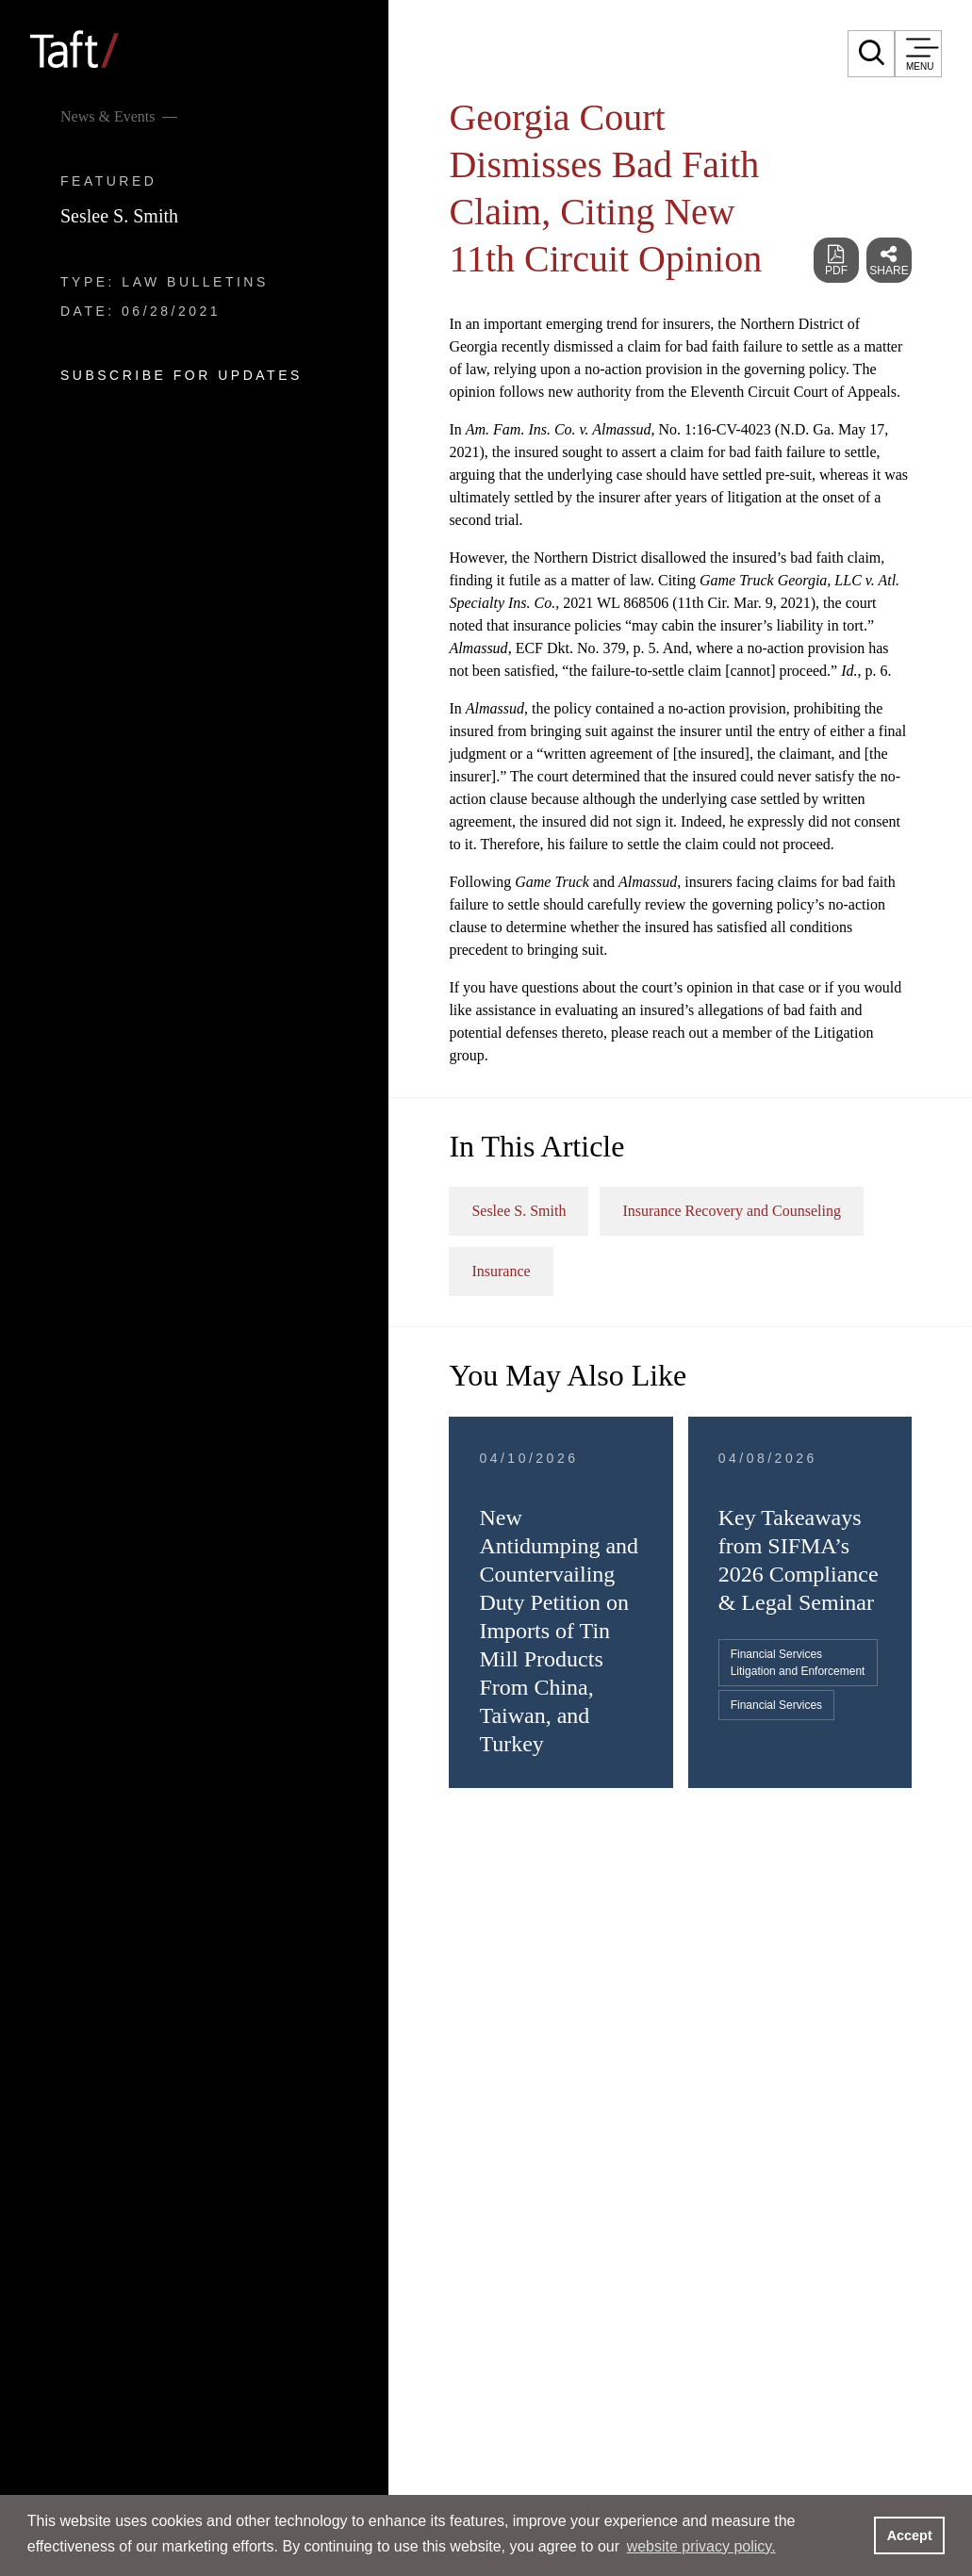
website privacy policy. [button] (701, 2546)
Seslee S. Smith (119, 215)
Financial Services (776, 1705)
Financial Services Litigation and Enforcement (798, 1663)
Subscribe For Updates (181, 375)
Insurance (500, 1271)
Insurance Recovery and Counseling (731, 1211)
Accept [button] (909, 2535)
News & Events (107, 116)
